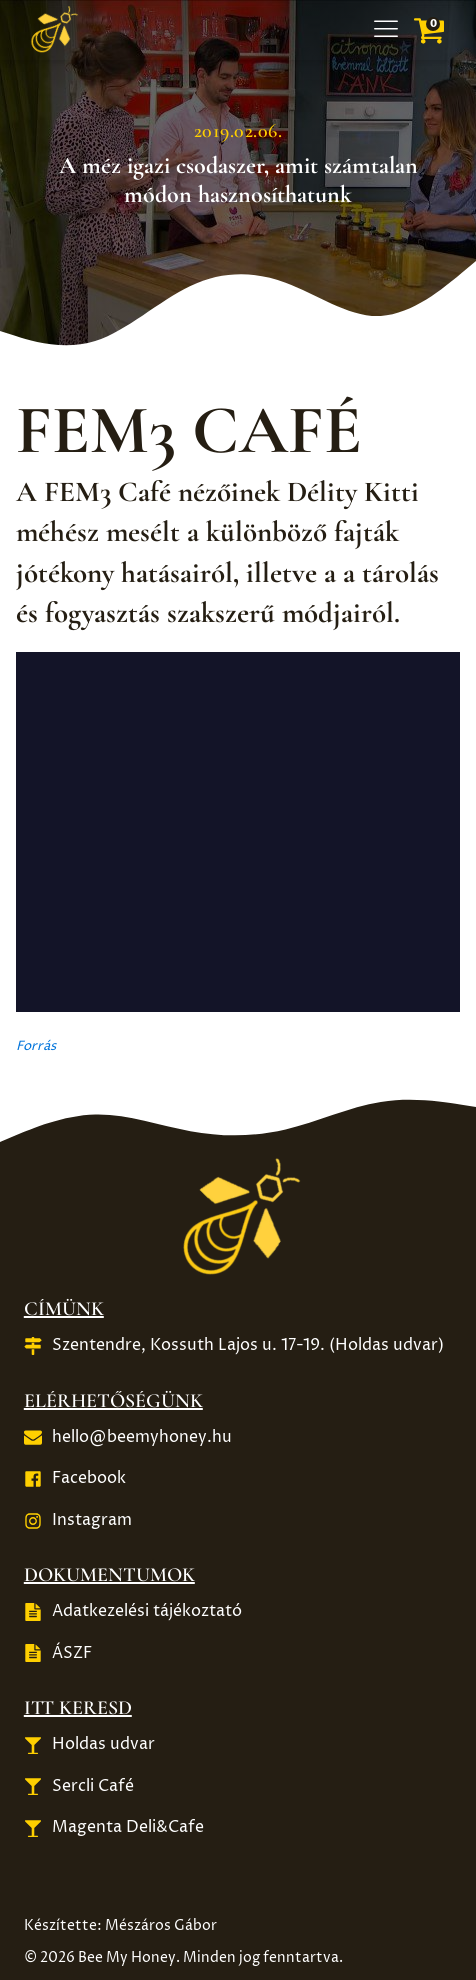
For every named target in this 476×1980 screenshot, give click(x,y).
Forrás (36, 1046)
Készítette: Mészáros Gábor (120, 1925)
